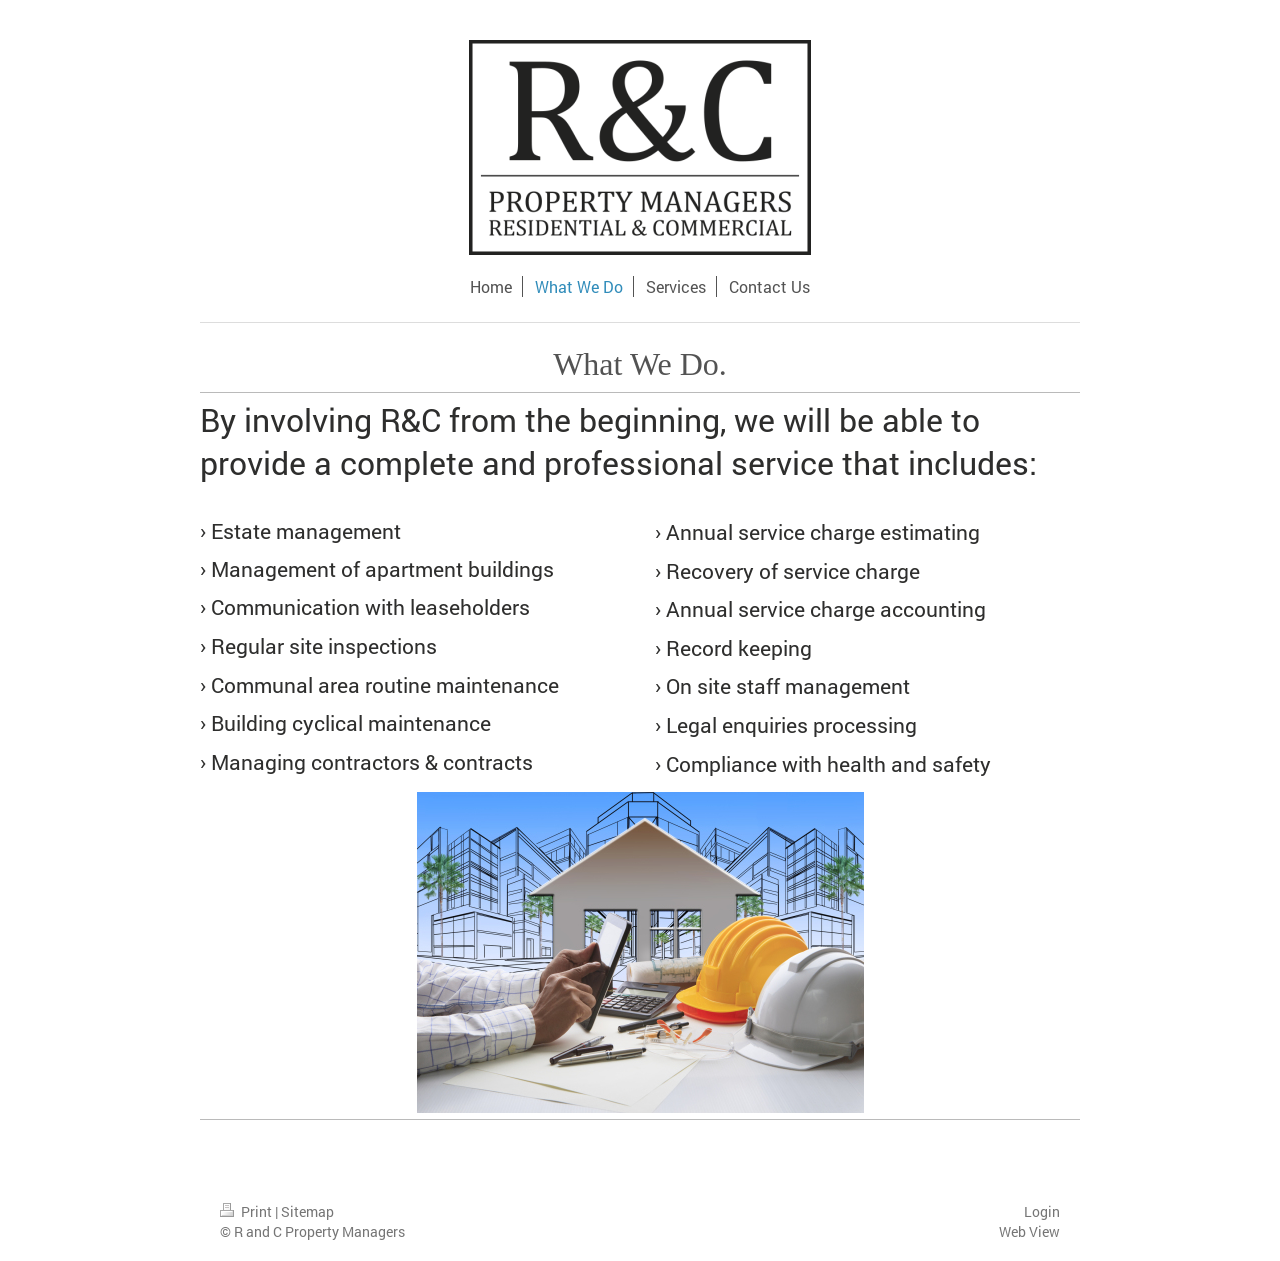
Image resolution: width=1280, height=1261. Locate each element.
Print (247, 1211)
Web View (1029, 1231)
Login (1042, 1211)
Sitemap (307, 1211)
